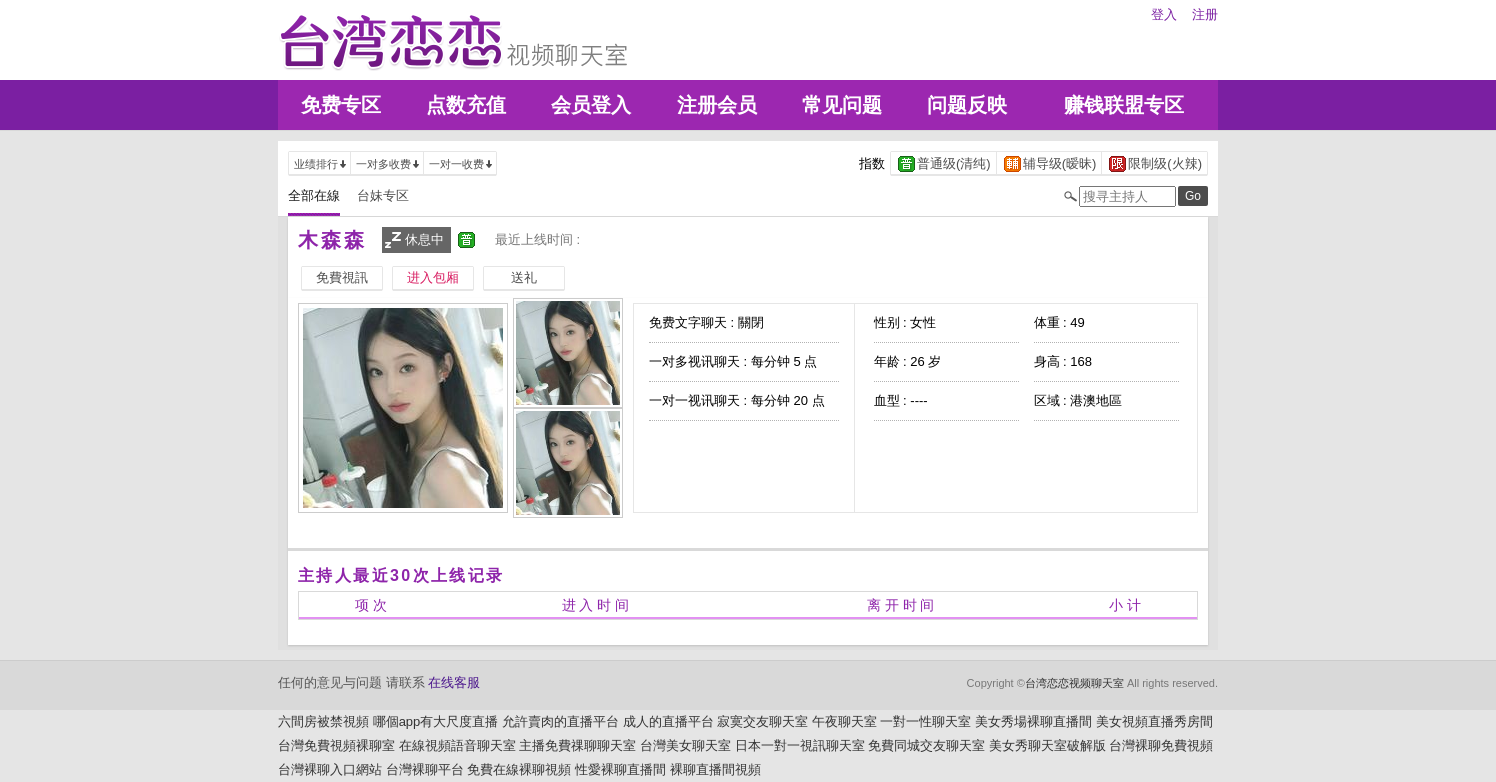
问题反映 (967, 105)
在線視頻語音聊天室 (457, 745)
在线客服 (454, 682)
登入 (1164, 14)
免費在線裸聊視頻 (519, 769)
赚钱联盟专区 (1124, 105)
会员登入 (591, 105)
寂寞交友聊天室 (762, 721)
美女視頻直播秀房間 (1154, 721)
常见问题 (842, 105)
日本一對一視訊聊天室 (800, 745)
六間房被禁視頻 (323, 721)
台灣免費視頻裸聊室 (336, 745)
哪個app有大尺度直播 (436, 721)
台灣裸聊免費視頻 (1161, 745)
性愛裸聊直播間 (620, 769)
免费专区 (341, 105)
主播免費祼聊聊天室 (577, 745)
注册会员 (717, 105)
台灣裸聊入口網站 (330, 769)
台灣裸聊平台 (425, 769)
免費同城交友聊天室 (926, 745)
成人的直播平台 (668, 721)
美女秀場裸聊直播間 (1033, 721)
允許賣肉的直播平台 (560, 721)
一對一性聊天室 (925, 721)
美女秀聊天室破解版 (1047, 745)
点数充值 (466, 105)
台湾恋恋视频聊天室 (1074, 683)
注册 (1205, 14)
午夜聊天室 (844, 721)
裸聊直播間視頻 (715, 769)
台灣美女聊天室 (685, 745)
